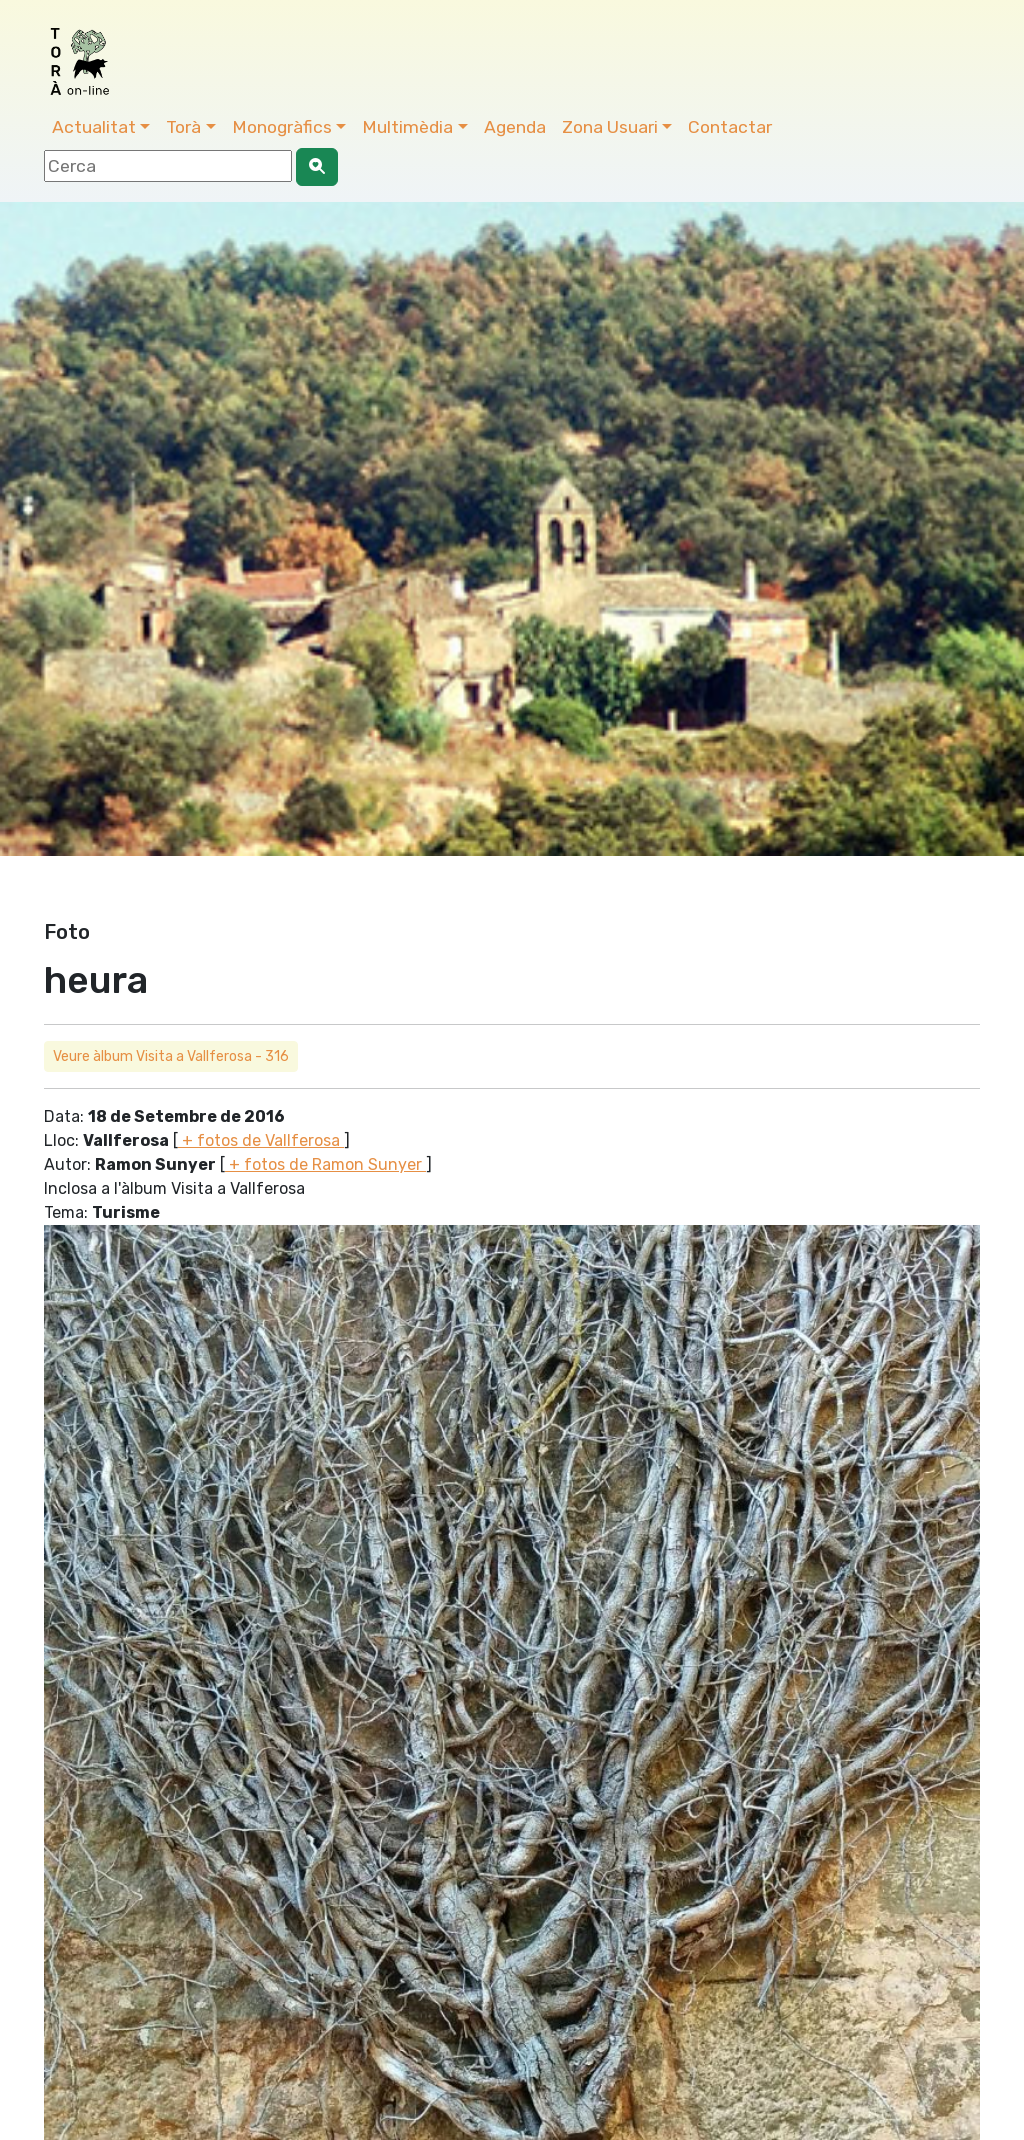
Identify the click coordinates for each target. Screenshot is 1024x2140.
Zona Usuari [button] (610, 127)
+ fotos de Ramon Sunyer (325, 1164)
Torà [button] (183, 127)
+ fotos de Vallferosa (261, 1140)
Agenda (515, 127)
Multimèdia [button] (407, 127)
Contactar (730, 127)
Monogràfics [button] (282, 127)
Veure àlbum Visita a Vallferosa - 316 (171, 1056)
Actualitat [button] (94, 127)
